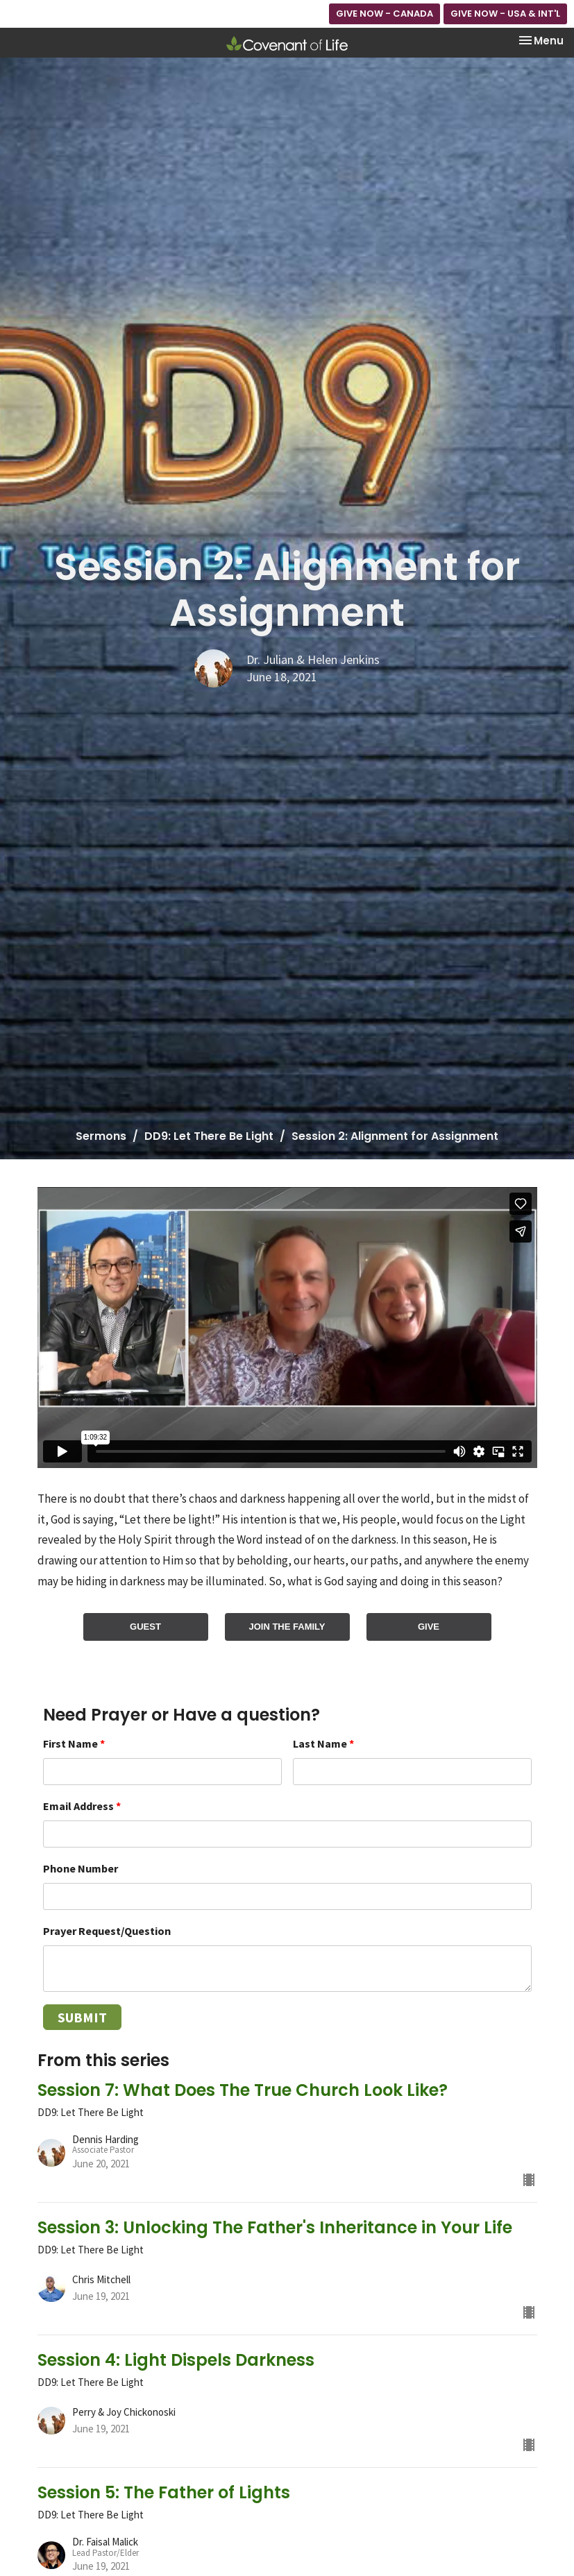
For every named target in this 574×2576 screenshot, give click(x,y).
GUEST (145, 1626)
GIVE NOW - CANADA (384, 13)
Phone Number (80, 1868)
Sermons (101, 1136)
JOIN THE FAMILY (286, 1626)
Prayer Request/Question (107, 1931)
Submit (82, 2017)
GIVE (428, 1626)
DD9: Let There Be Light (208, 1136)
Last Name (323, 1743)
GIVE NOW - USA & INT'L (505, 13)
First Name (74, 1743)
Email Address (82, 1806)
